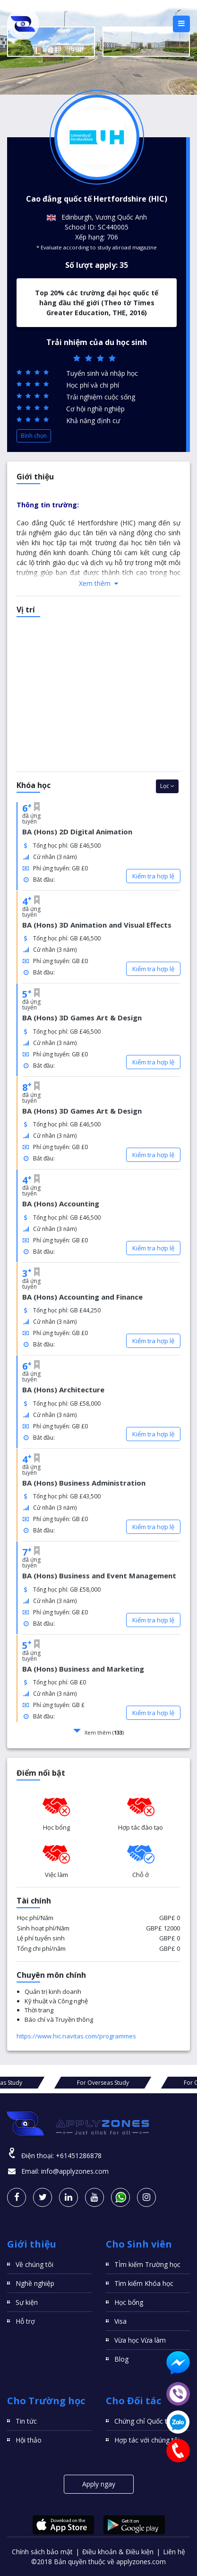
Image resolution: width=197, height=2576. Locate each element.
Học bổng (128, 2302)
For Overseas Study (55, 2083)
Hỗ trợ (25, 2321)
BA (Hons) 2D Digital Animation (77, 831)
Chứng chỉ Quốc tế (142, 2421)
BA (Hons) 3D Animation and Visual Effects (96, 924)
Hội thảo (29, 2439)
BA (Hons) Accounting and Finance (82, 1296)
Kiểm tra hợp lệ (153, 876)
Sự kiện (27, 2302)
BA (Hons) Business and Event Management (99, 1575)
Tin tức (26, 2421)
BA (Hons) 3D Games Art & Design (82, 1017)
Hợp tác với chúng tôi (147, 2439)
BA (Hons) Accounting (60, 1203)
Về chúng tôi (34, 2264)
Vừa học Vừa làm (140, 2340)
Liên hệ (174, 2551)
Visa (120, 2321)
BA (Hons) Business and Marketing (83, 1668)
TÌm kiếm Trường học (147, 2264)
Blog (121, 2359)
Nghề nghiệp (35, 2283)
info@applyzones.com (75, 2171)
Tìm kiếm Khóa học (143, 2283)
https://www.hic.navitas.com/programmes (76, 2036)
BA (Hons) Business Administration (84, 1482)
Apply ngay (98, 2483)
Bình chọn (34, 436)
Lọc (167, 786)
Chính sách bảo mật (42, 2551)
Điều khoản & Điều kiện (118, 2551)
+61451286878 (79, 2155)
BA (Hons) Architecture (63, 1389)
